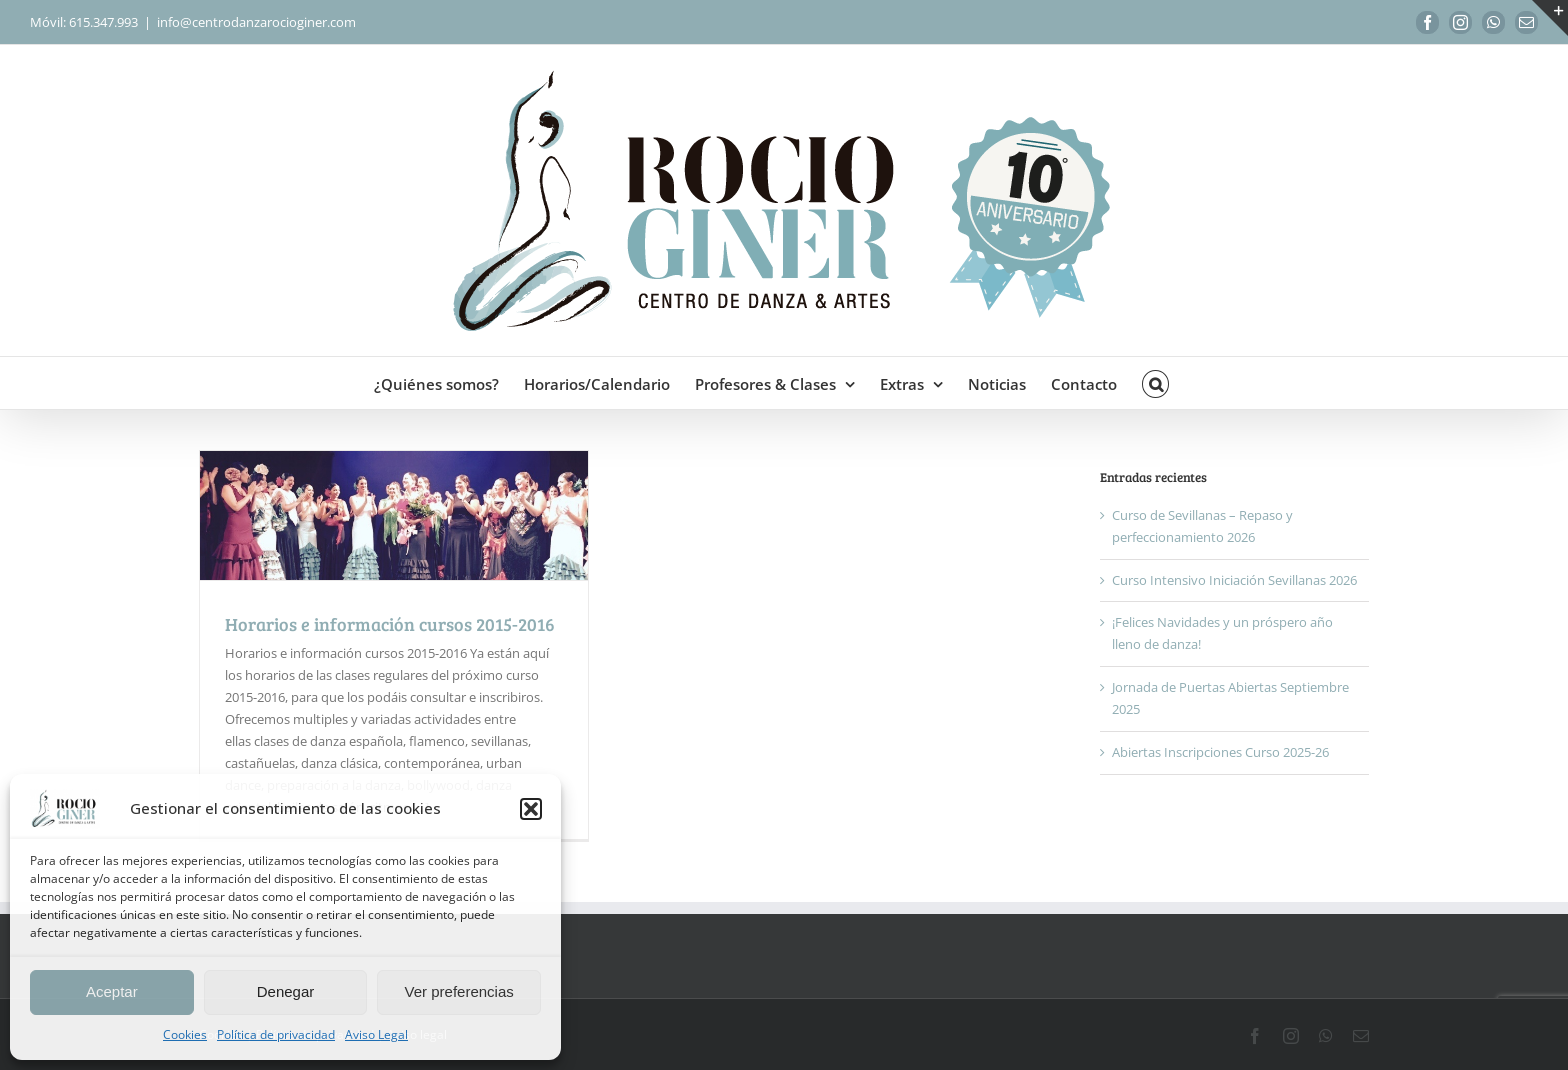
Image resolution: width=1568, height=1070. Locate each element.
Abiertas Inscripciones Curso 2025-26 (1220, 752)
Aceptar (112, 991)
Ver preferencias (459, 991)
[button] (531, 809)
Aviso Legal (376, 1034)
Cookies (185, 1034)
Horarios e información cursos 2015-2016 (390, 624)
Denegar (286, 991)
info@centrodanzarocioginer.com (256, 22)
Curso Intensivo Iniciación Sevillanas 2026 (1234, 580)
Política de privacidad (276, 1034)
